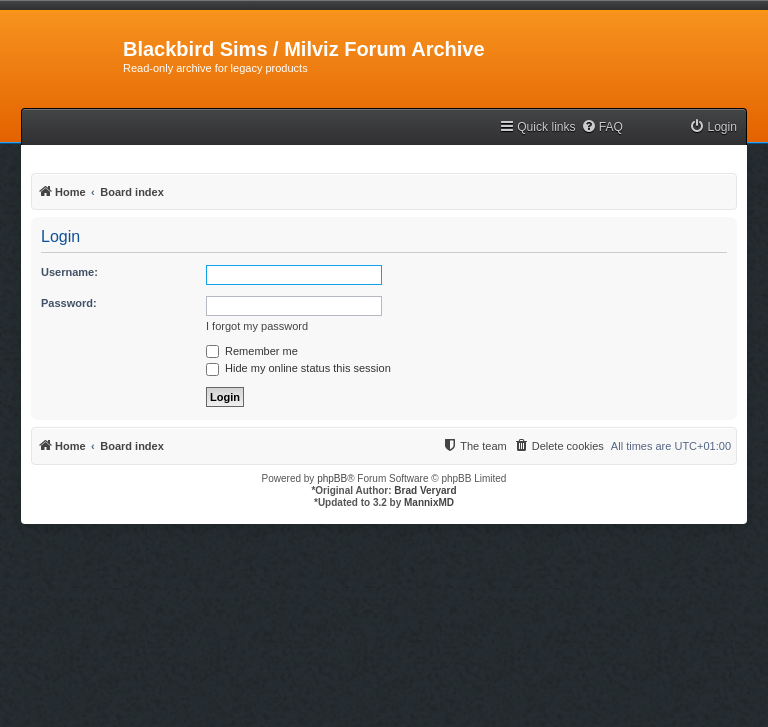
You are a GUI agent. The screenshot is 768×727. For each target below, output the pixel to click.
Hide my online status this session (298, 368)
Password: (69, 303)
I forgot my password (257, 326)
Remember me (252, 351)
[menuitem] (602, 127)
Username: (69, 272)
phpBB (332, 478)
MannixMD (429, 502)
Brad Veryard (425, 490)
